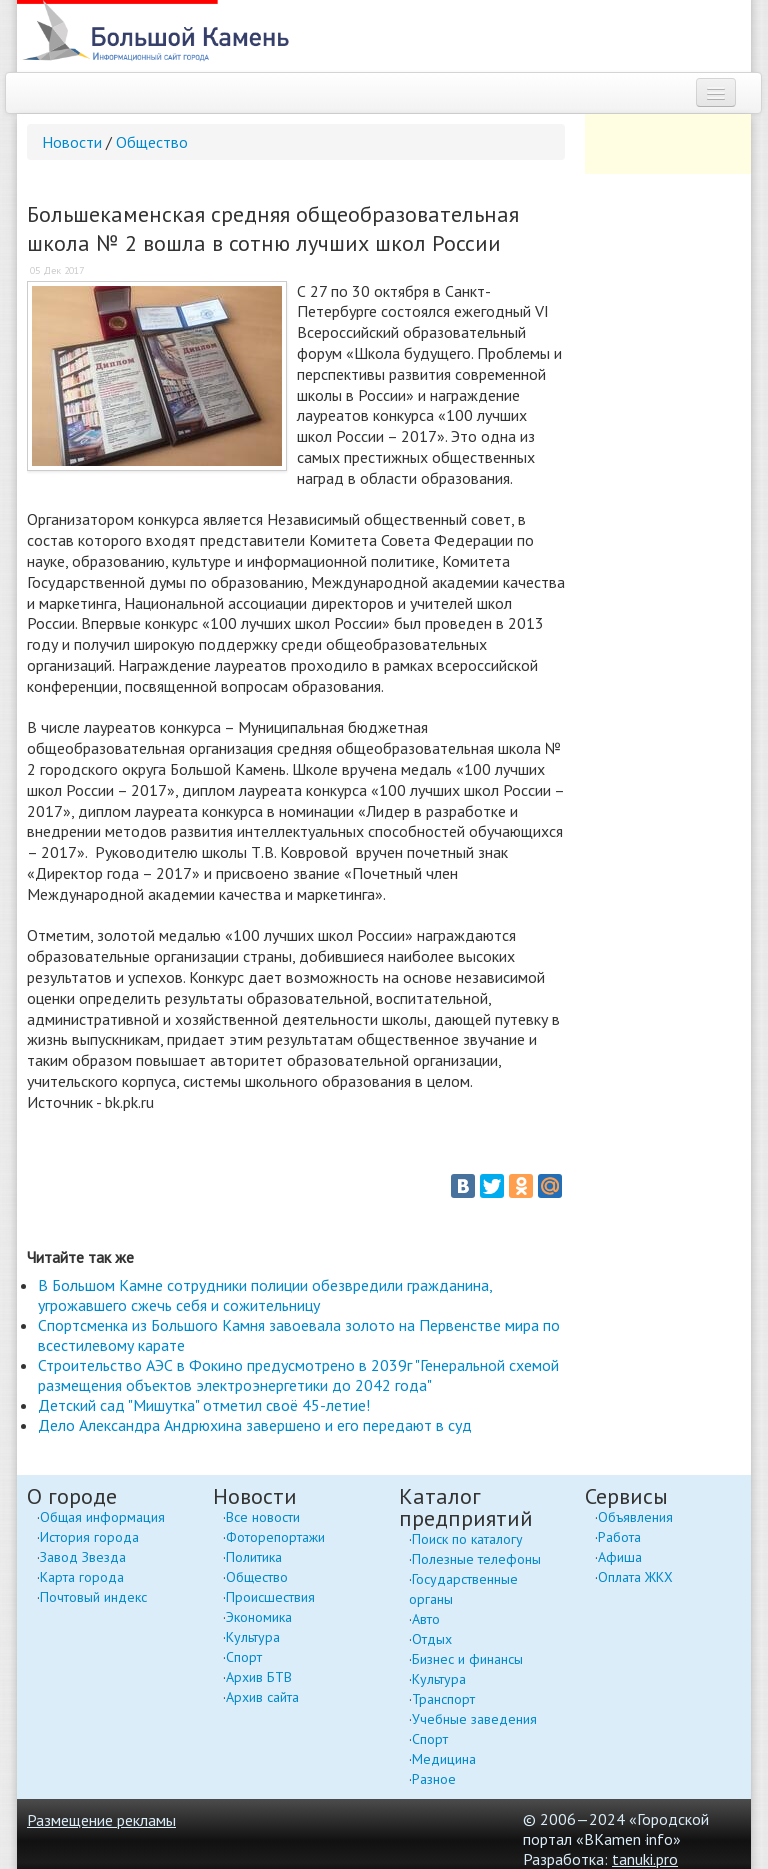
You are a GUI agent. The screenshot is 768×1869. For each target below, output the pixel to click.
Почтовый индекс (93, 1597)
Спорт (244, 1657)
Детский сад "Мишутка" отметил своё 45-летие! (204, 1405)
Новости (72, 142)
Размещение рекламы (101, 1820)
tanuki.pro (645, 1859)
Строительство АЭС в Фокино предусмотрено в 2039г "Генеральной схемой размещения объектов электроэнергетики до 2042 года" (298, 1375)
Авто (426, 1619)
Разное (434, 1779)
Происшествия (270, 1597)
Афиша (620, 1557)
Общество (152, 142)
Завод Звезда (83, 1557)
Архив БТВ (259, 1677)
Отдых (432, 1639)
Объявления (635, 1517)
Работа (619, 1537)
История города (89, 1537)
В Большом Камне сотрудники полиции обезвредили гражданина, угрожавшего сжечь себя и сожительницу (265, 1295)
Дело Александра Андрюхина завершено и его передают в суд (255, 1425)
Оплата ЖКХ (635, 1577)
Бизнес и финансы (467, 1659)
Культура (253, 1637)
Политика (254, 1557)
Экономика (259, 1617)
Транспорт (443, 1699)
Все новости (263, 1517)
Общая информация (102, 1517)
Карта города (82, 1577)
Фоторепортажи (275, 1537)
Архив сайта (262, 1697)
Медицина (444, 1759)
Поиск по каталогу (467, 1539)
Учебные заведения (474, 1719)
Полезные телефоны (476, 1559)
